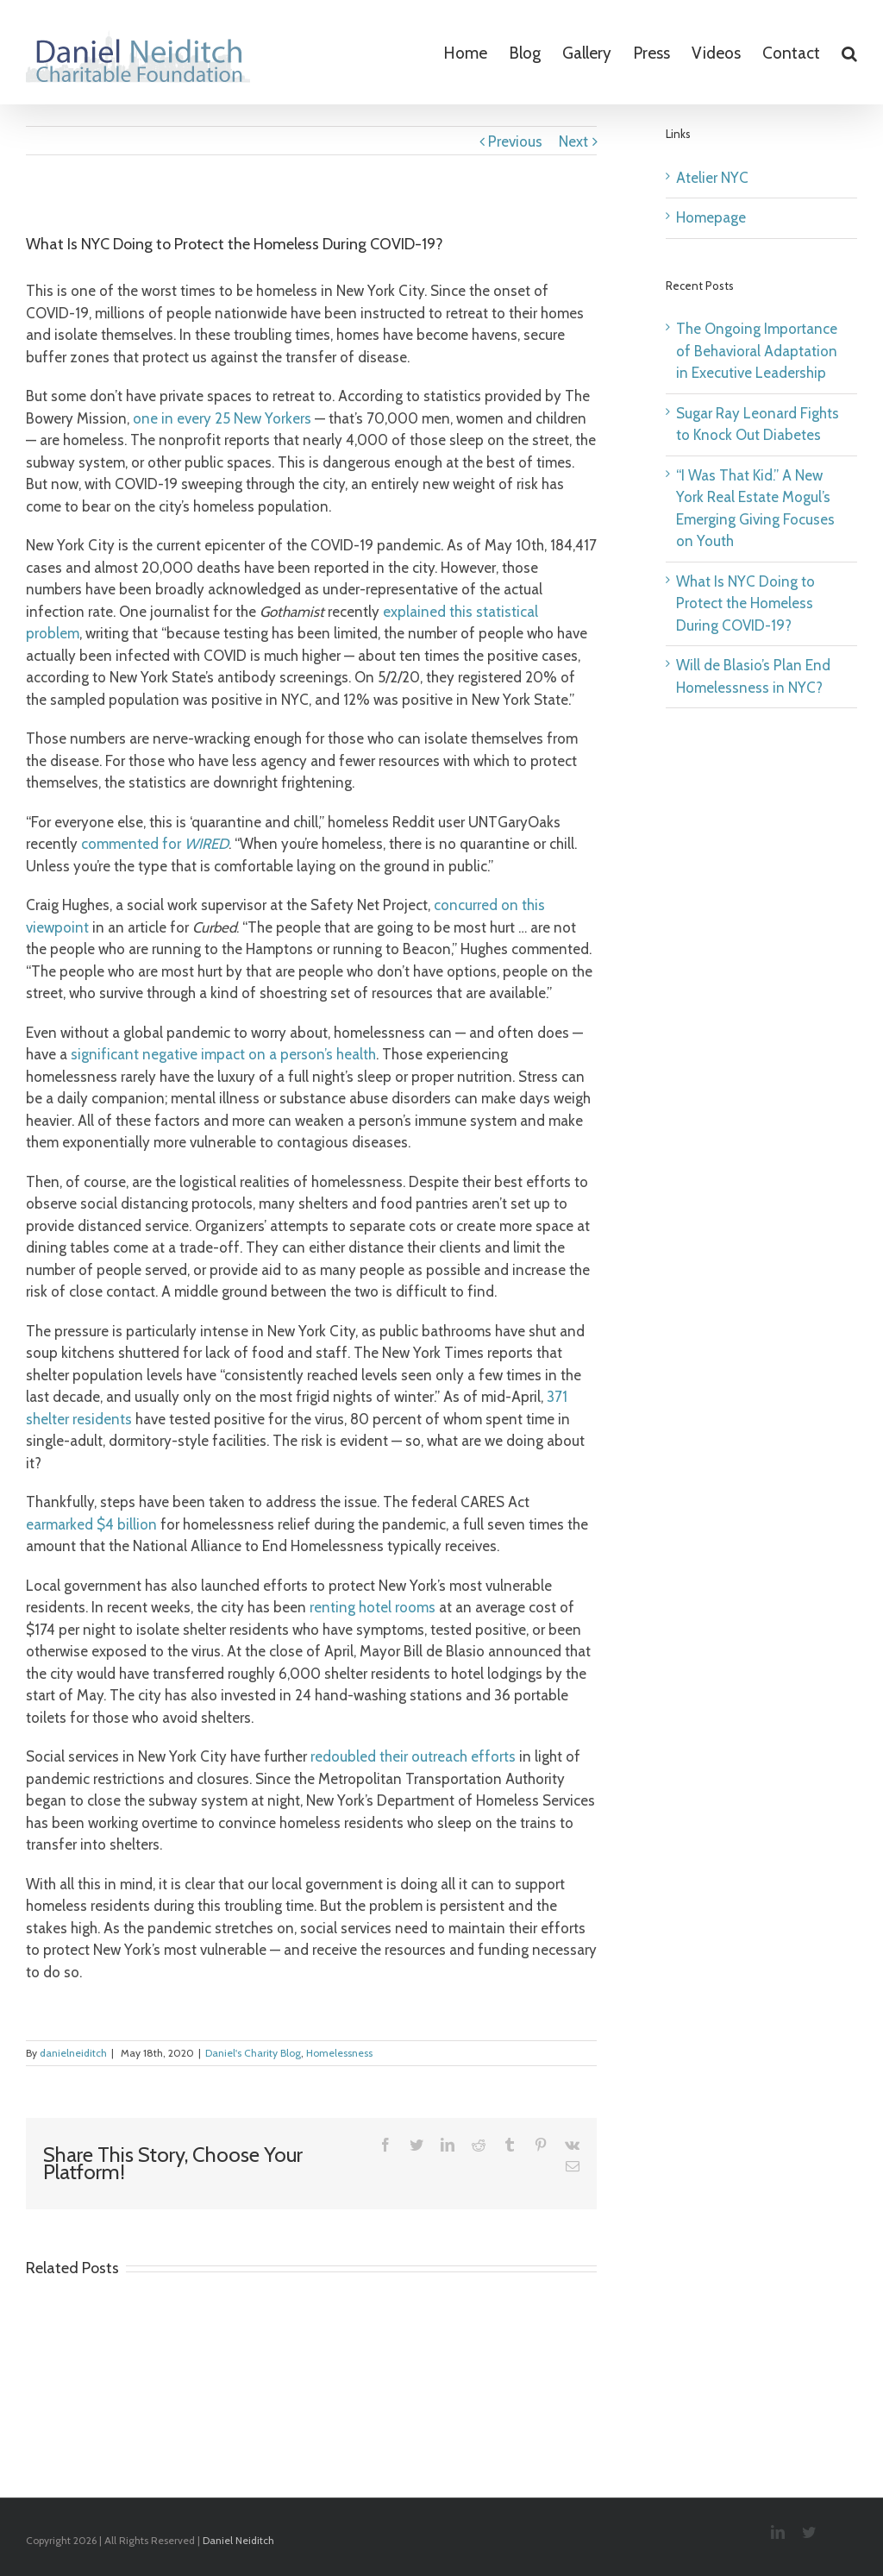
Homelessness (339, 2052)
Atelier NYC (712, 177)
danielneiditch (73, 2052)
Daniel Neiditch (238, 2540)
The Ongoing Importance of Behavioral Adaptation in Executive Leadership (756, 350)
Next (573, 141)
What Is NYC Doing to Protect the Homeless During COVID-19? (745, 603)
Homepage (711, 217)
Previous (515, 141)
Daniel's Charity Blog (253, 2052)
